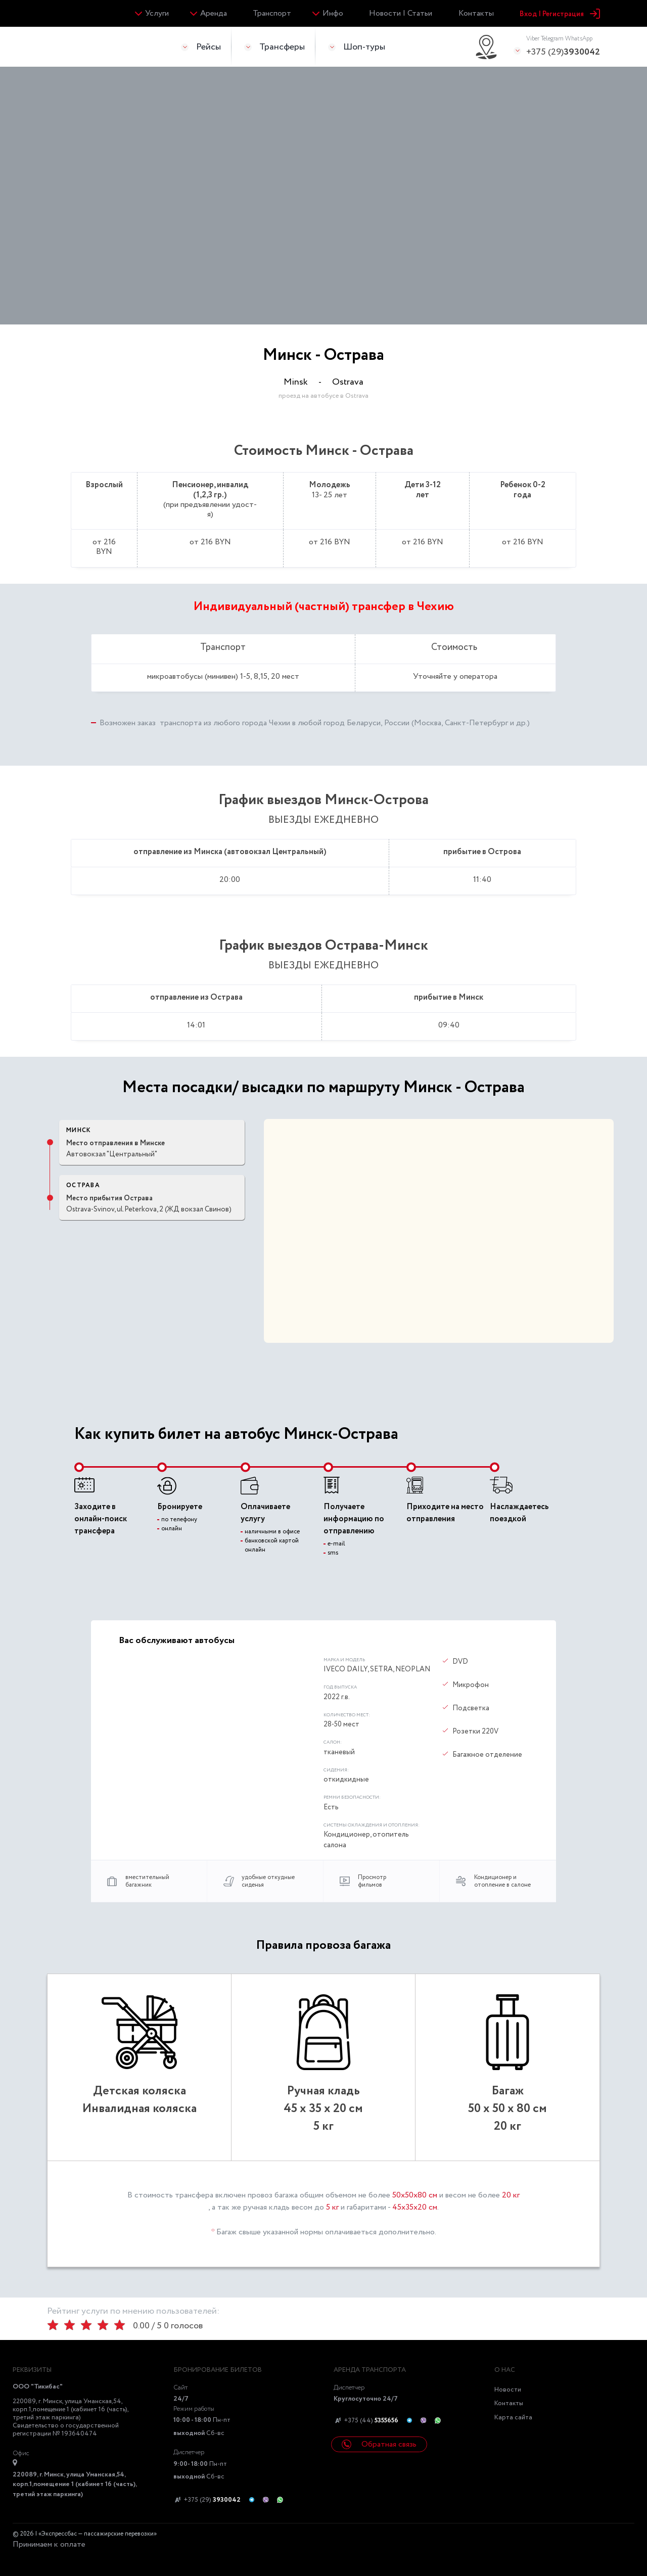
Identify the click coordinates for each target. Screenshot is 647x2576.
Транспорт (272, 13)
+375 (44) (366, 2421)
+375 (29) (563, 46)
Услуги (157, 13)
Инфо (332, 13)
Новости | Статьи (400, 13)
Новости (507, 2390)
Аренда (213, 13)
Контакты (476, 13)
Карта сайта (513, 2417)
